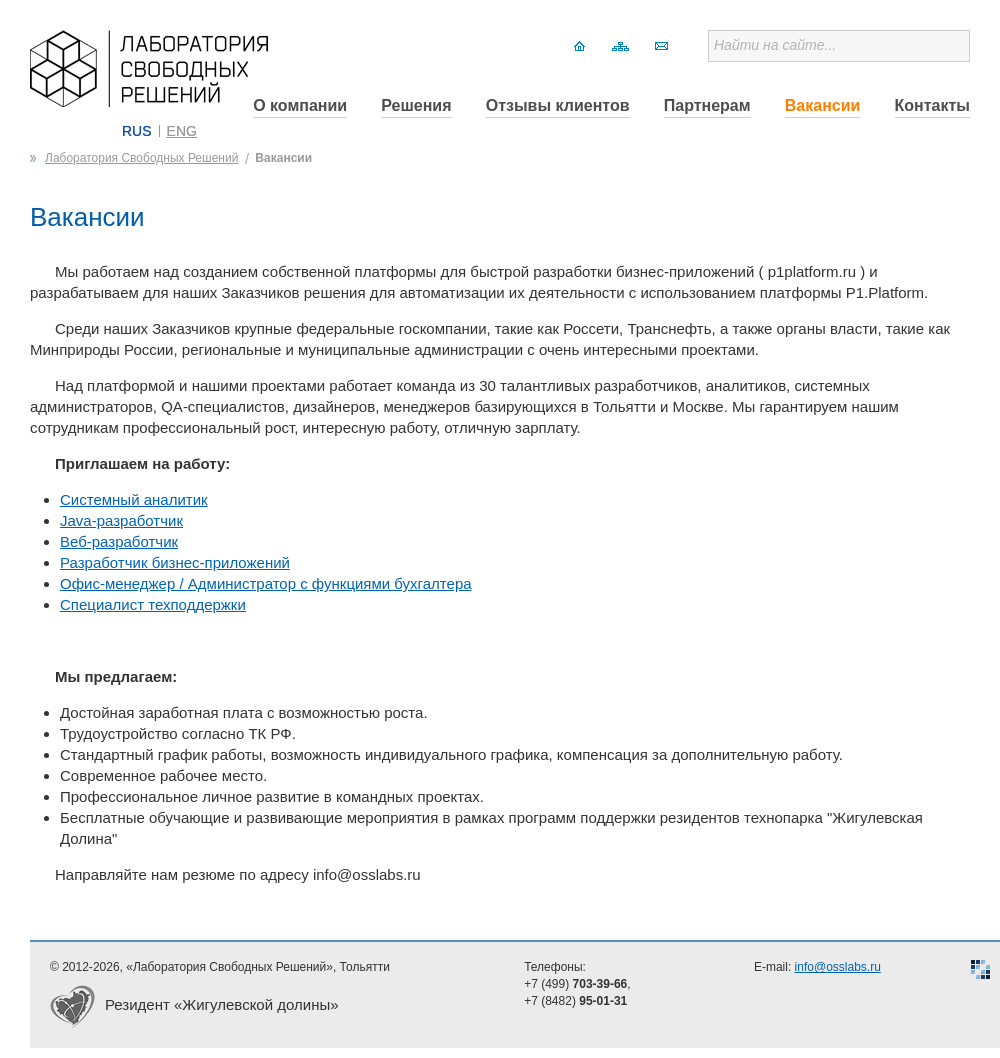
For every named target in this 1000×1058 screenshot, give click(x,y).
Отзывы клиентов (558, 105)
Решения (416, 105)
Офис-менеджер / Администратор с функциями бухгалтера (266, 583)
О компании (300, 105)
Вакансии (823, 105)
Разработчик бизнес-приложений (175, 562)
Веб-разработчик (119, 541)
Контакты (932, 105)
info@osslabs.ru (838, 967)
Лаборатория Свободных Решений (141, 158)
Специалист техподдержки (153, 604)
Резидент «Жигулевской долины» (222, 1004)
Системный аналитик (134, 499)
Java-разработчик (121, 520)
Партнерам (707, 105)
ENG (182, 131)
